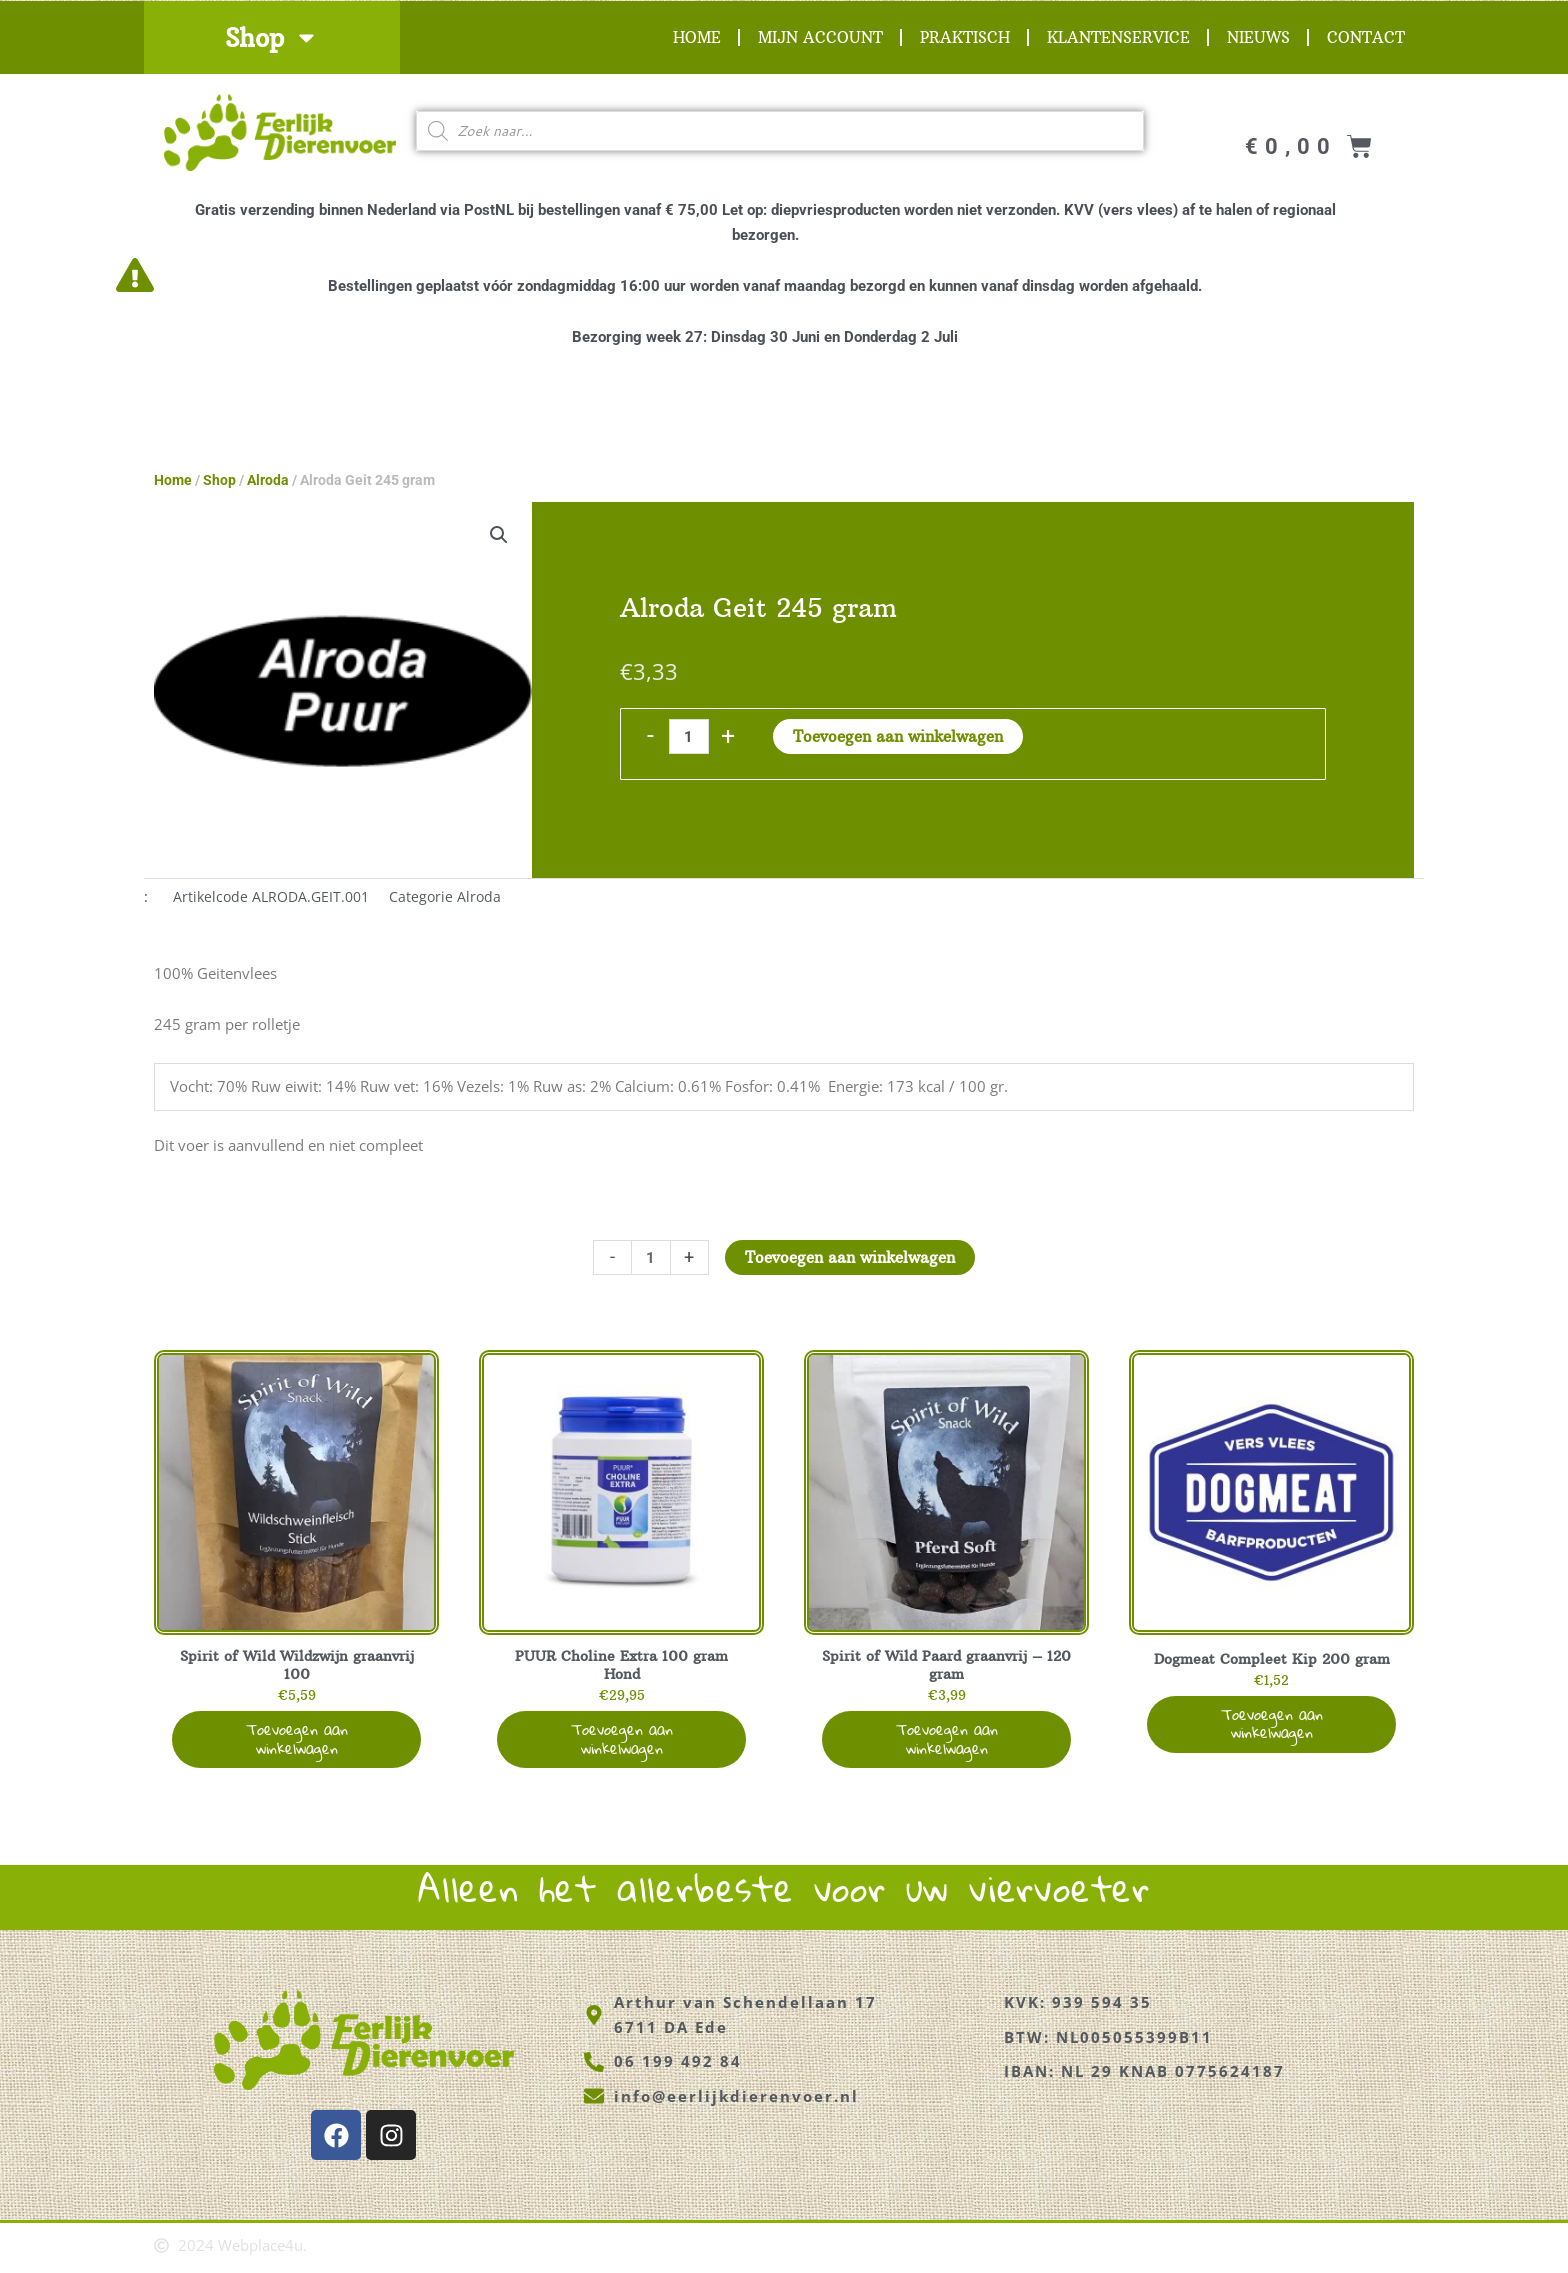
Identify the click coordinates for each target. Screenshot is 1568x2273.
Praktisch (965, 37)
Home (697, 37)
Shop (272, 37)
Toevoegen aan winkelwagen (898, 736)
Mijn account (820, 37)
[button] (499, 535)
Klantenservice (1118, 37)
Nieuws (1258, 37)
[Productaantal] (688, 736)
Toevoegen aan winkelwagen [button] (296, 1743)
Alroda (268, 480)
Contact (1366, 37)
